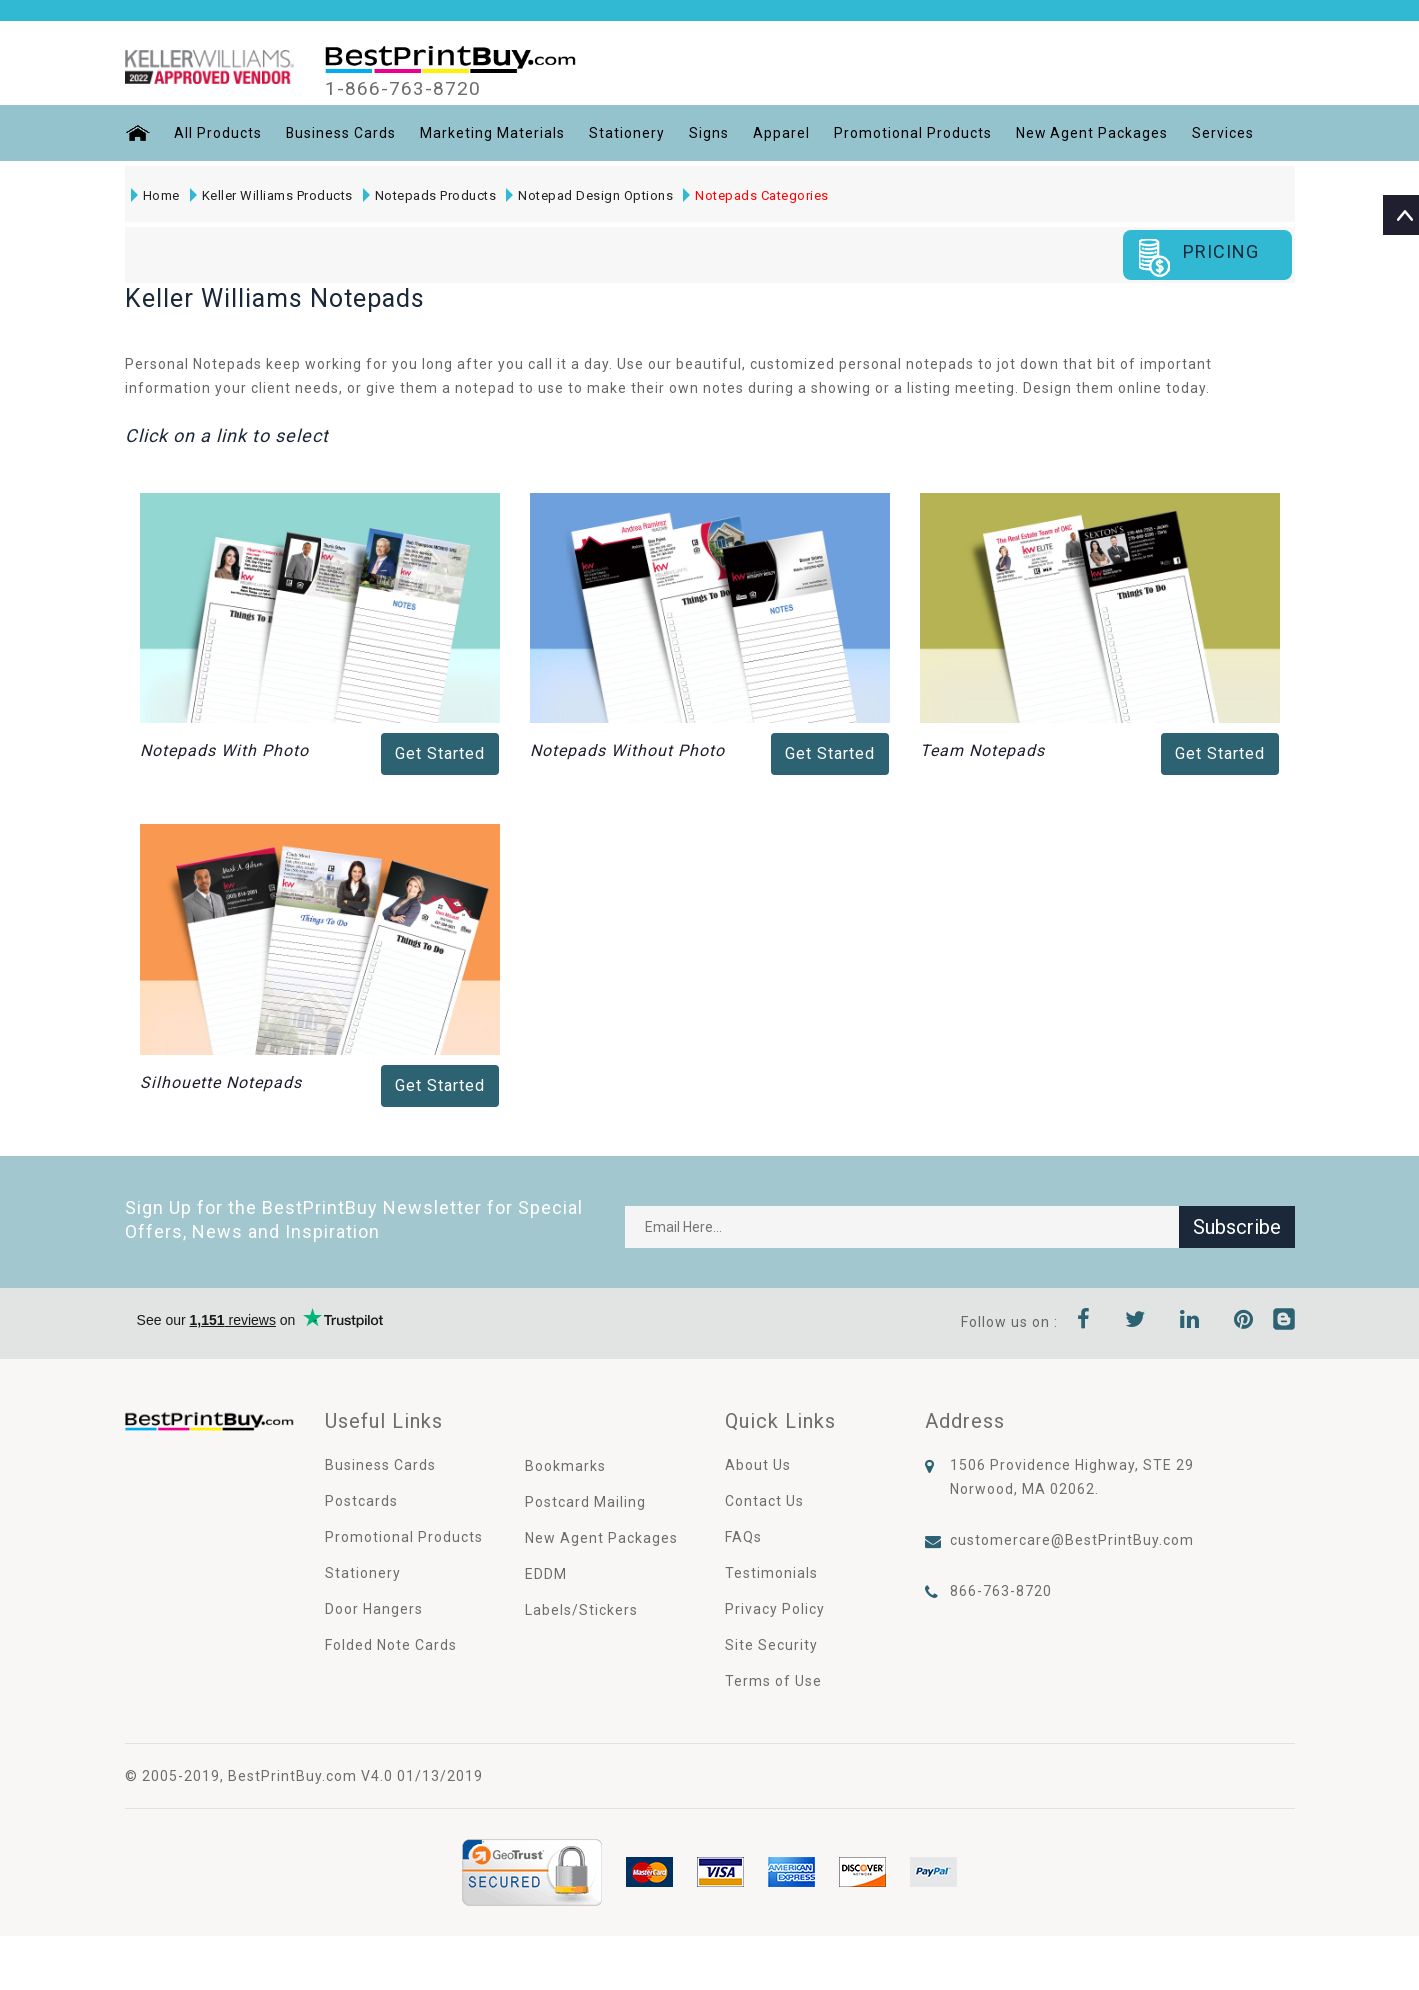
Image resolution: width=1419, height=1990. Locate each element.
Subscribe (1237, 1227)
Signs (710, 133)
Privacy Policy (775, 1609)
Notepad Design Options (589, 195)
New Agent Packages (1093, 133)
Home (155, 195)
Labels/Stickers (581, 1610)
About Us (758, 1465)
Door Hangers (374, 1609)
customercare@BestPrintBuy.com (1072, 1540)
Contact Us (764, 1501)
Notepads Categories (756, 195)
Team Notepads (982, 750)
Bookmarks (565, 1466)
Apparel (782, 133)
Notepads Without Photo (627, 750)
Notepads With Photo (224, 750)
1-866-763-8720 (403, 89)
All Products (218, 133)
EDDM (546, 1574)
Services (1225, 133)
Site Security (771, 1645)
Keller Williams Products (271, 195)
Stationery (628, 133)
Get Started (440, 753)
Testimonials (771, 1573)
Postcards (361, 1501)
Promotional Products (914, 133)
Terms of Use (773, 1681)
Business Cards (341, 133)
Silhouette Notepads (221, 1082)
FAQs (743, 1537)
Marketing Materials (493, 133)
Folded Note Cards (391, 1645)
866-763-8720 (1001, 1591)
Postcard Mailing (585, 1502)
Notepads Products (430, 195)
